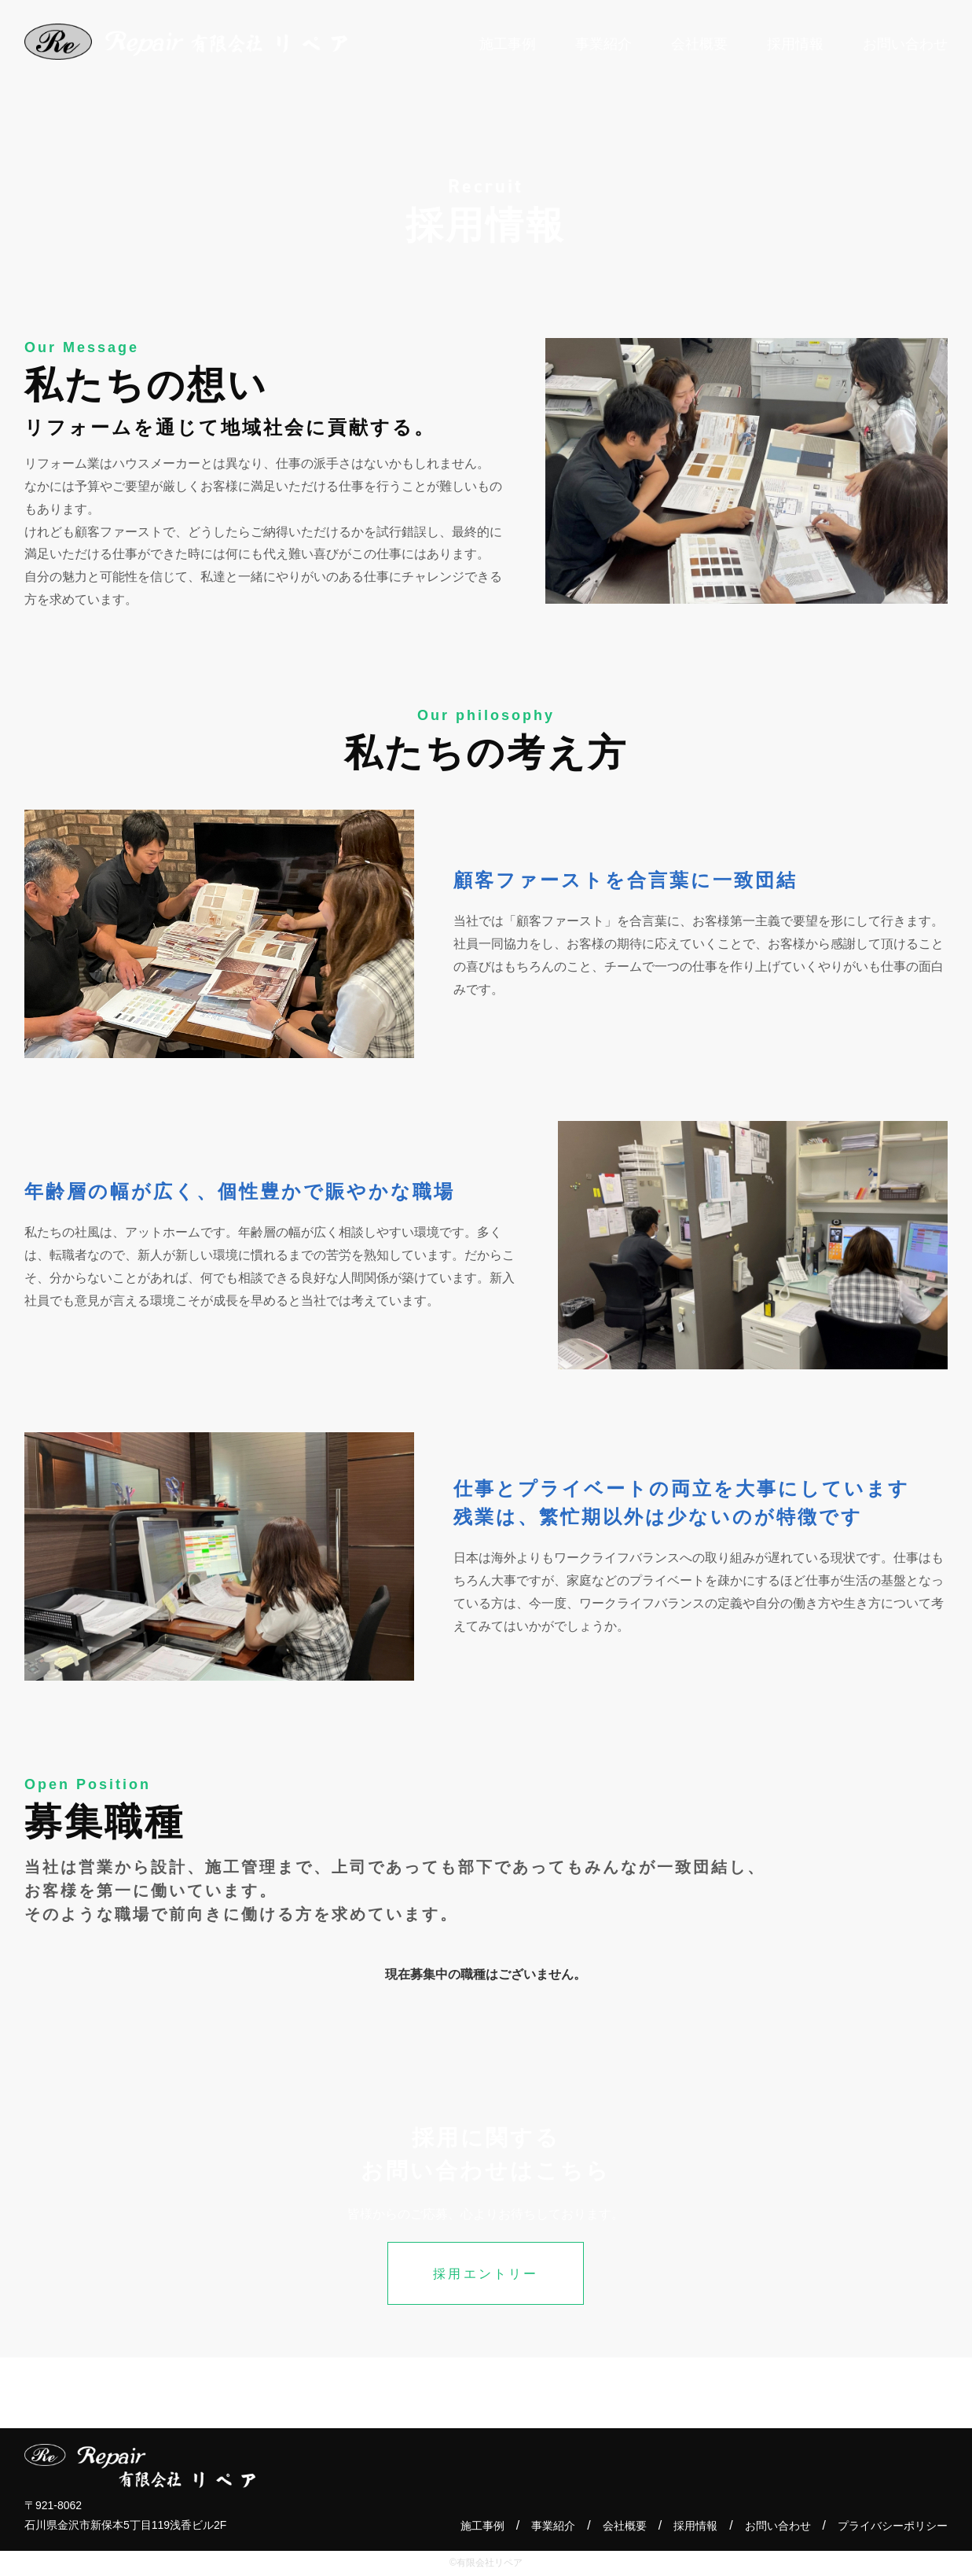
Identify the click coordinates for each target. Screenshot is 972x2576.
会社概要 (625, 2525)
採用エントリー (485, 2273)
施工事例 (482, 2525)
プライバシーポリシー (893, 2525)
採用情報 (695, 2525)
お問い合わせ (778, 2525)
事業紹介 (553, 2525)
